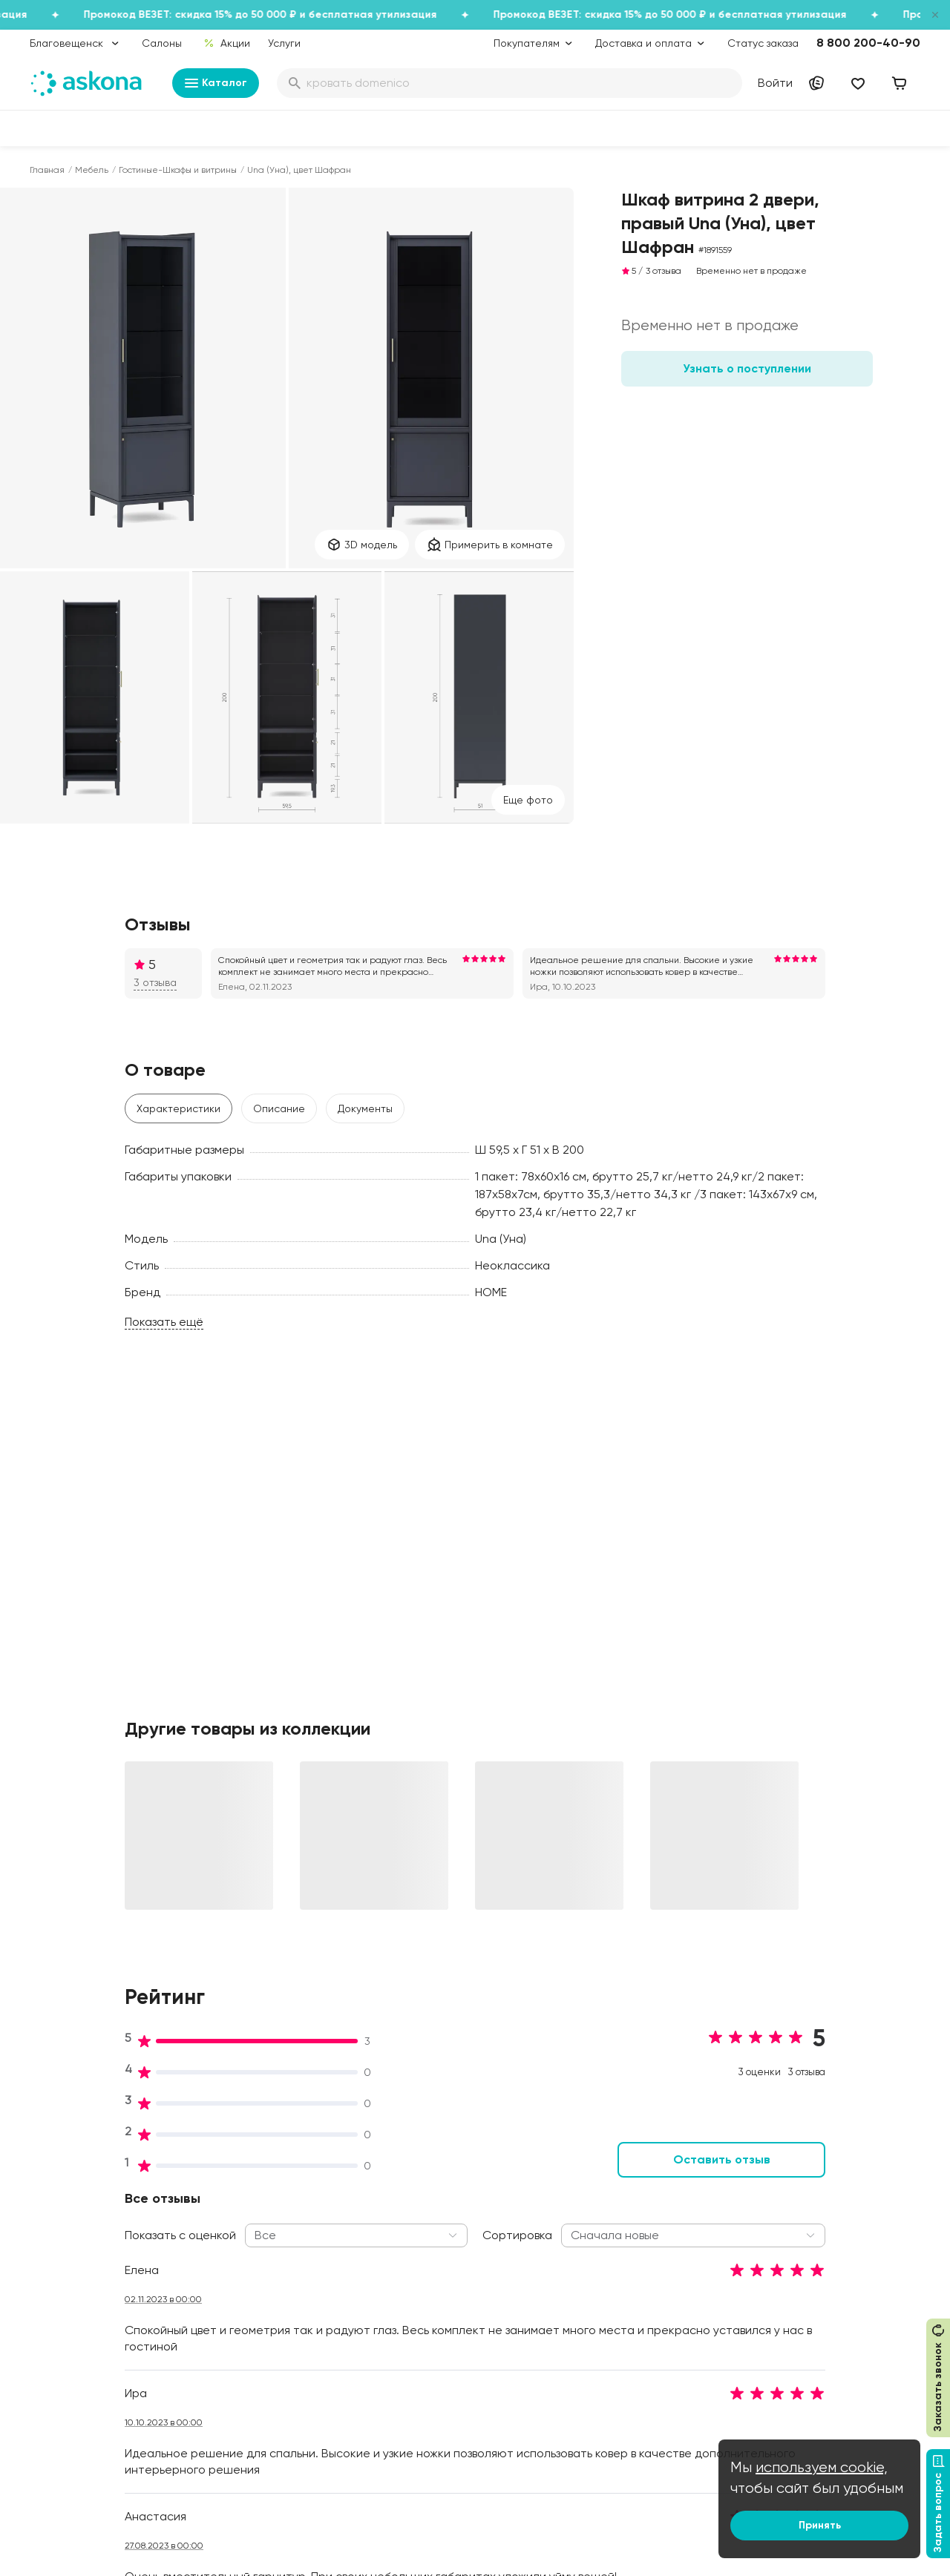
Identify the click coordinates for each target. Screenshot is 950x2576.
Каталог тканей (437, 2273)
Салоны (162, 43)
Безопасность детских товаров (638, 2254)
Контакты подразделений (830, 2190)
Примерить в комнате (490, 544)
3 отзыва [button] (155, 982)
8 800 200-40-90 (868, 43)
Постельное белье (76, 2315)
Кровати (51, 2211)
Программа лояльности (457, 2252)
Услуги (284, 43)
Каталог (215, 83)
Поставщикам (800, 2273)
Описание (279, 1108)
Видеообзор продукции (273, 2336)
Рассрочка (425, 2371)
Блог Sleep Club (622, 2190)
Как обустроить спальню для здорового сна (654, 2218)
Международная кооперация (839, 2356)
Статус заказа (763, 43)
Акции (226, 43)
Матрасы (53, 2190)
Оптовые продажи (812, 2211)
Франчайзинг (799, 2294)
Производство (249, 2273)
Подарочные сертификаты (465, 2232)
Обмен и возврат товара (460, 2392)
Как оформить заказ (447, 2294)
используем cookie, (822, 2467)
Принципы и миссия (262, 2190)
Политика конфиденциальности (452, 2322)
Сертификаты (249, 2315)
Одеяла (49, 2294)
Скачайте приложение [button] (238, 2507)
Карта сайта (430, 2454)
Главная (47, 170)
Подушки (51, 2273)
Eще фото (528, 800)
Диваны (48, 2232)
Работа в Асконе (256, 2252)
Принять (820, 2525)
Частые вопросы (256, 2377)
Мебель (91, 170)
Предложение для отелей (830, 2315)
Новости (235, 2356)
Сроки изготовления (449, 2413)
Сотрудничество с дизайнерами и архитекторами (813, 2392)
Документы (365, 1108)
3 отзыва (663, 271)
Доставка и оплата (446, 2211)
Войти (775, 83)
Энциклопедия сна (629, 2282)
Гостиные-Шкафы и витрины (178, 170)
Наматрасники (67, 2252)
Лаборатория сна (259, 2294)
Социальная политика (269, 2211)
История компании (260, 2232)
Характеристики (178, 1108)
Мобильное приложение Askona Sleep (642, 2310)
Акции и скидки (436, 2190)
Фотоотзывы (60, 2356)
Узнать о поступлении (747, 368)
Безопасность (433, 2433)
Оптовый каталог (810, 2336)
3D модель (362, 544)
